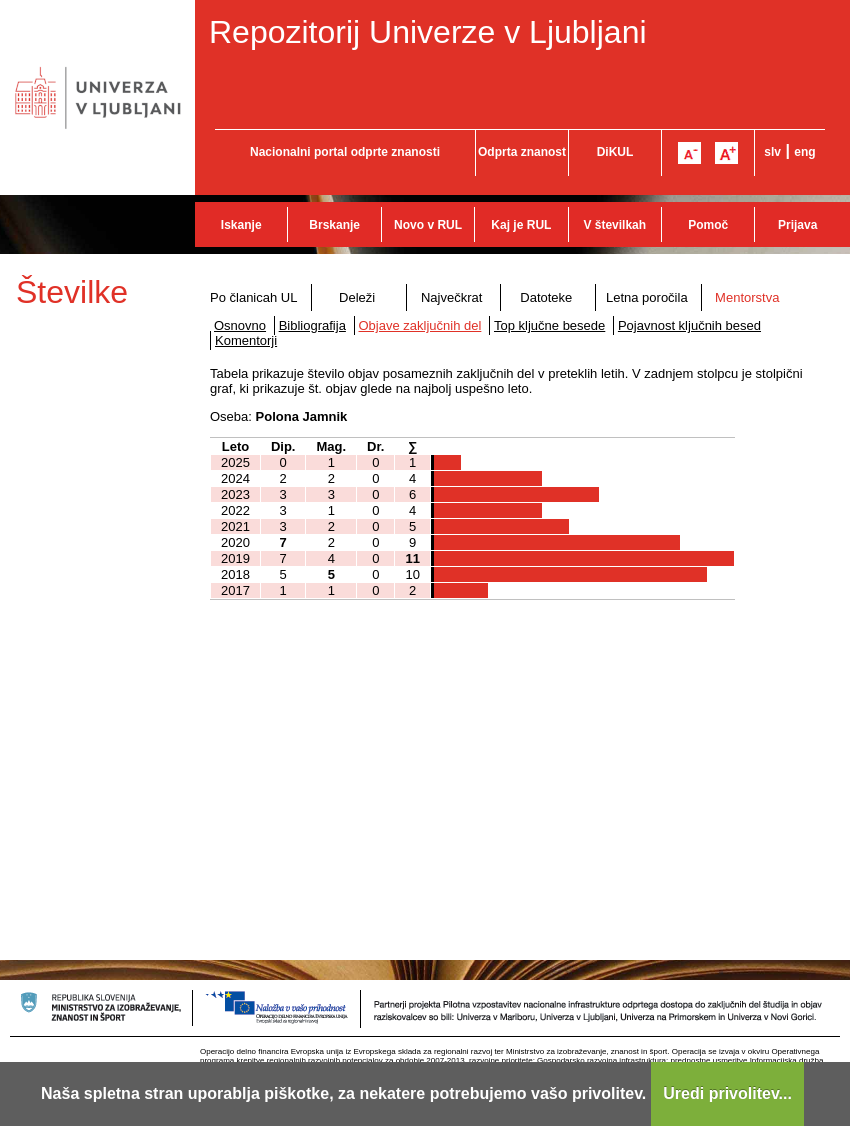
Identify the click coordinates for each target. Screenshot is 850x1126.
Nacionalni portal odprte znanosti (345, 152)
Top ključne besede (549, 325)
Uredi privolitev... (727, 1093)
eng (804, 152)
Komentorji (246, 340)
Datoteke (546, 297)
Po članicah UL (253, 297)
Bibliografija (312, 325)
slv (772, 152)
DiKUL (615, 152)
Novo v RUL (428, 225)
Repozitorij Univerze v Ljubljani (428, 32)
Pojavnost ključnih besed (689, 325)
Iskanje (241, 225)
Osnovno (240, 325)
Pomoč (708, 225)
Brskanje (334, 225)
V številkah (614, 225)
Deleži (357, 297)
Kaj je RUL (521, 225)
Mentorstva (747, 297)
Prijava (797, 225)
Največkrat (451, 297)
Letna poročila (647, 297)
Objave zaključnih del (420, 325)
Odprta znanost (522, 152)
